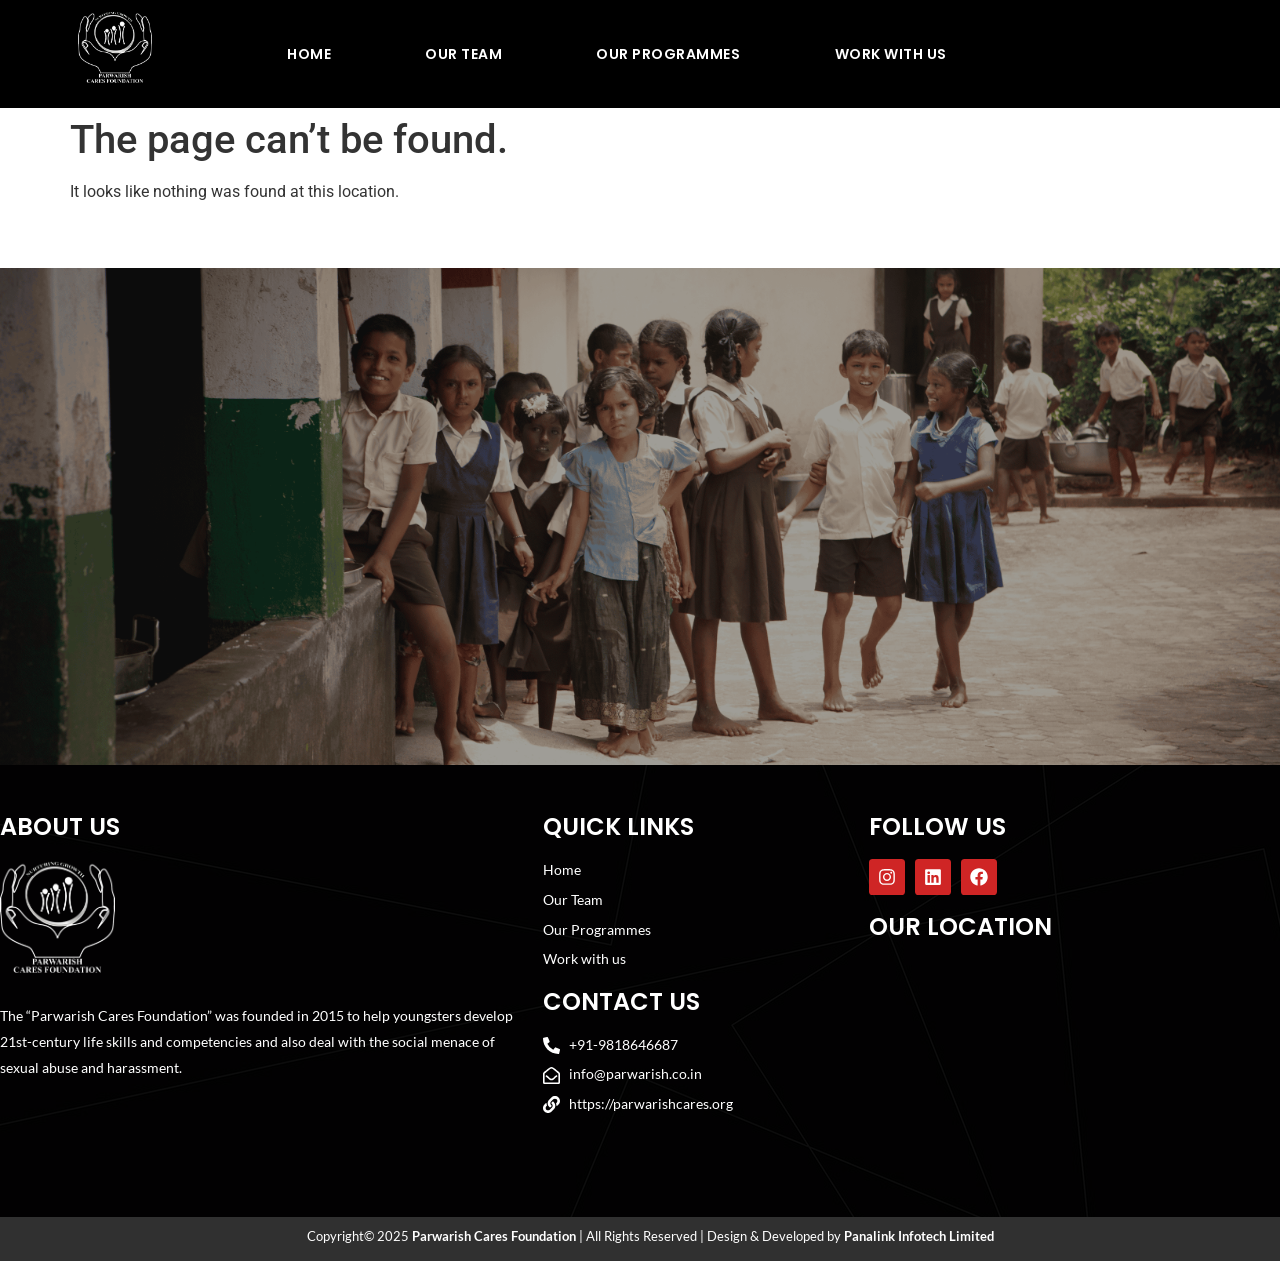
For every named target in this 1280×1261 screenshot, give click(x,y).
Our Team (463, 54)
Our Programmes (668, 54)
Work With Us (891, 54)
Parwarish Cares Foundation (494, 1237)
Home (309, 54)
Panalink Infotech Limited (919, 1237)
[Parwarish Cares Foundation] (1072, 1055)
